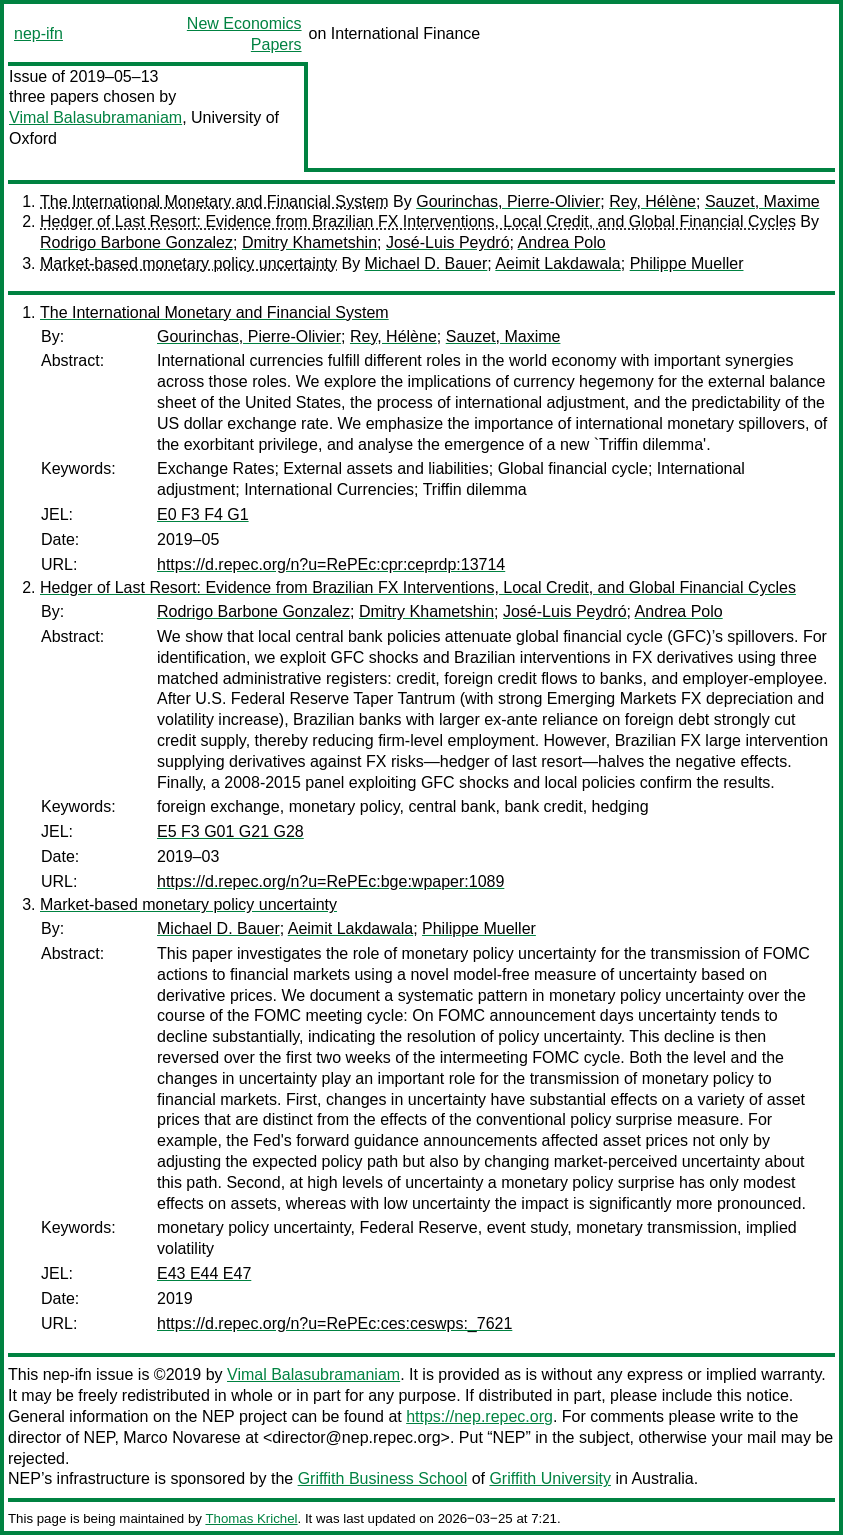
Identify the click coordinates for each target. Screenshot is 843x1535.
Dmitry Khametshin (309, 242)
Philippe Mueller (687, 263)
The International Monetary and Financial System (214, 201)
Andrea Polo (562, 242)
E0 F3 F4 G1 (203, 514)
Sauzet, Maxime (762, 201)
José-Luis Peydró (448, 242)
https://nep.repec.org (479, 1416)
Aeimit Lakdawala (557, 263)
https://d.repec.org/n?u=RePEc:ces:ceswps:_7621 (334, 1323)
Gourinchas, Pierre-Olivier (508, 201)
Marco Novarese (181, 1437)
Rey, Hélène (652, 201)
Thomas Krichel (251, 1518)
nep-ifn (38, 33)
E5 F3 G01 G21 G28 (230, 831)
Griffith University (550, 1478)
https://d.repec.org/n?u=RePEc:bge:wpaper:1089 (330, 881)
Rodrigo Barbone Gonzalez (136, 242)
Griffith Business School (383, 1478)
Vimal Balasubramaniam (95, 117)
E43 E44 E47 (204, 1273)
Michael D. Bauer (426, 263)
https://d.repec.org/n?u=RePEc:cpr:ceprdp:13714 (331, 564)
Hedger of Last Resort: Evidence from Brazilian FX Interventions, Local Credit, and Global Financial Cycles (418, 221)
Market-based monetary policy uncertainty (188, 263)
